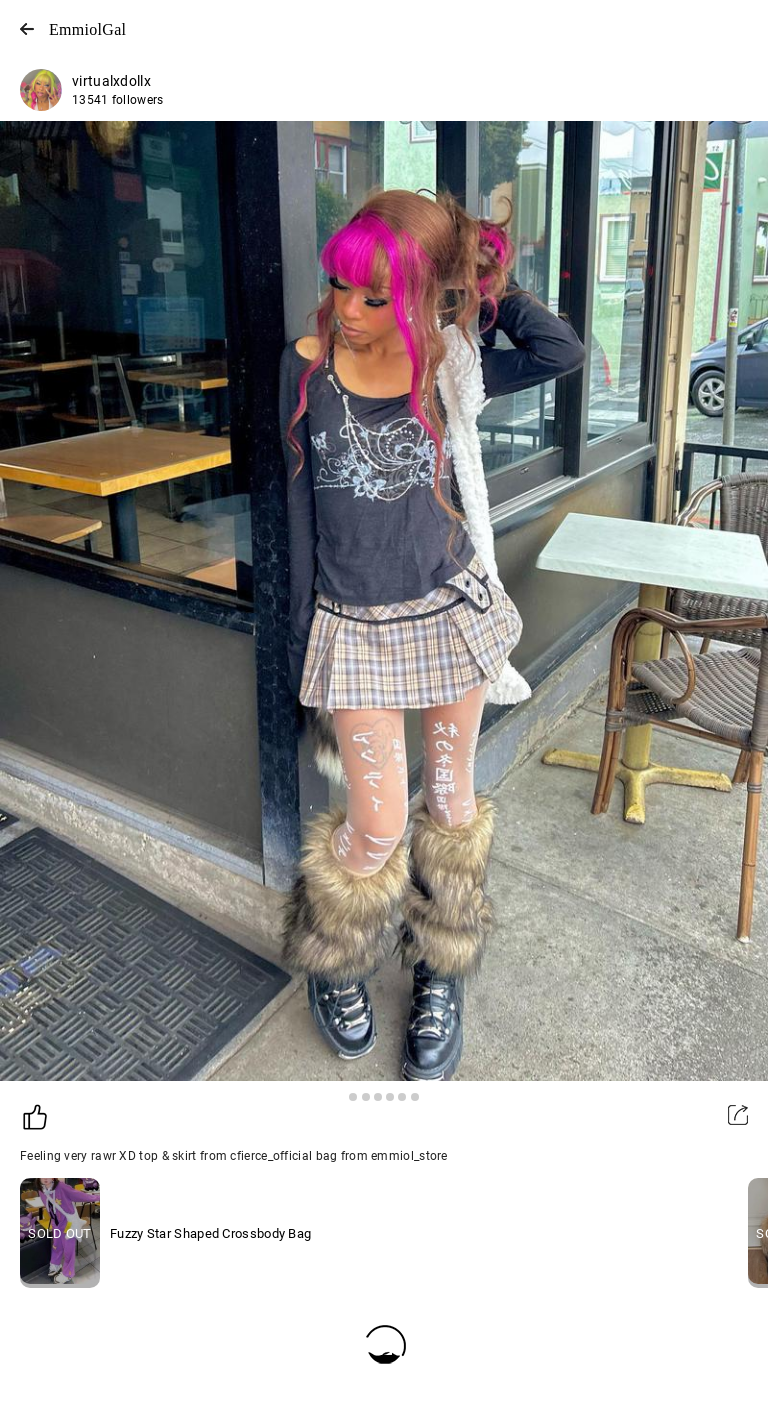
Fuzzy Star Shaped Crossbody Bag (210, 1233)
